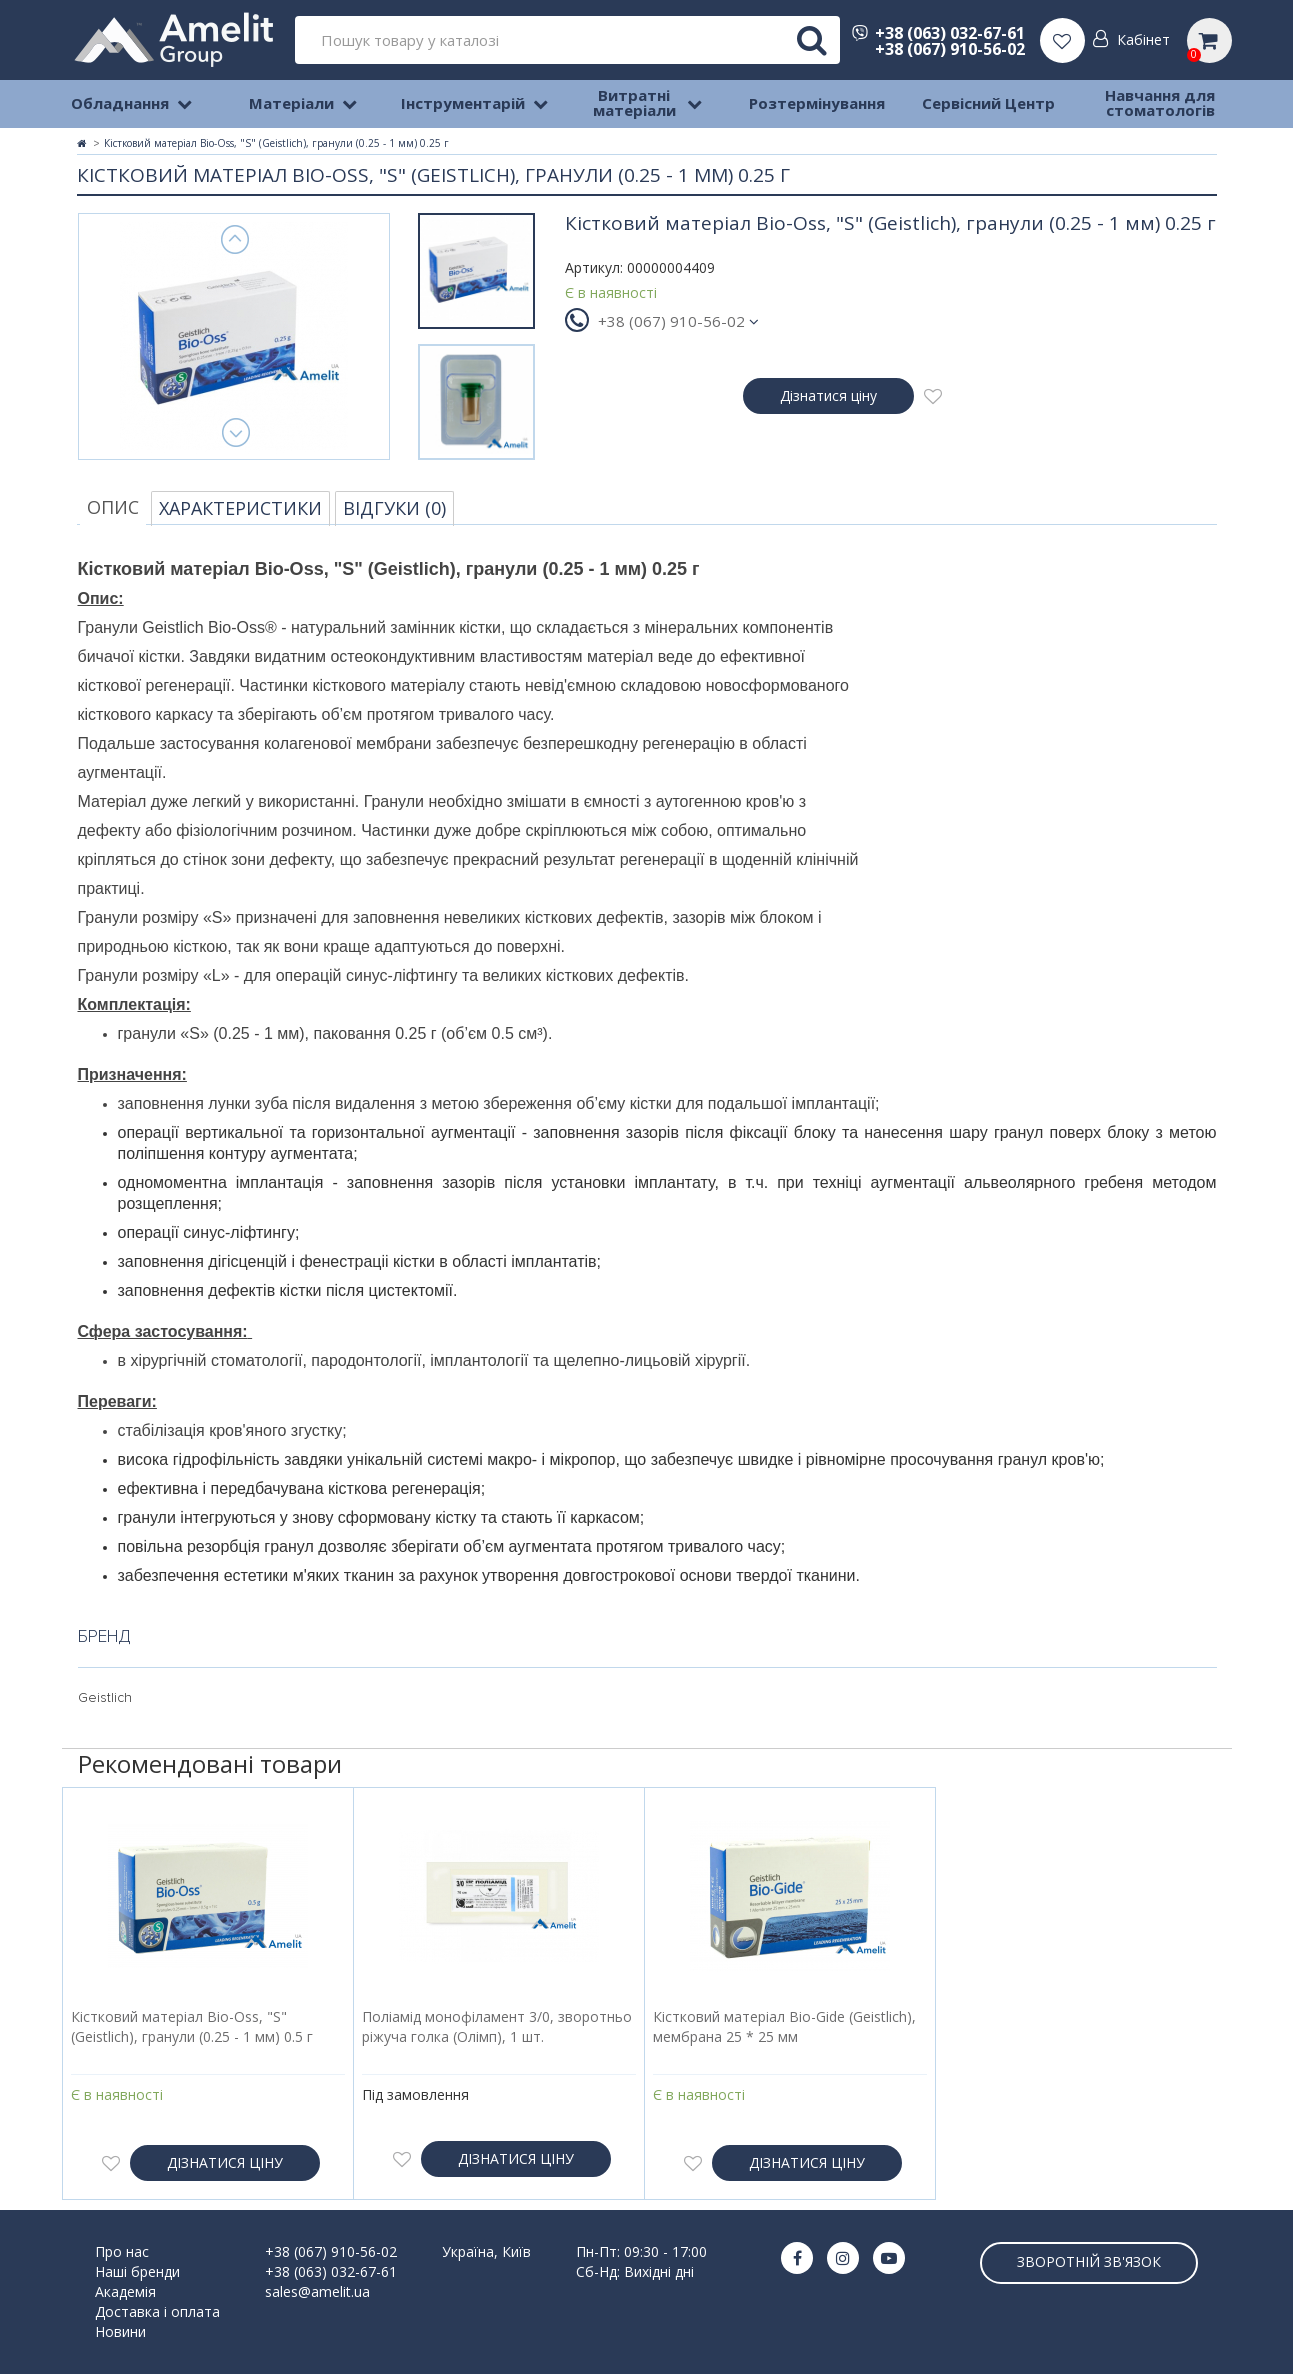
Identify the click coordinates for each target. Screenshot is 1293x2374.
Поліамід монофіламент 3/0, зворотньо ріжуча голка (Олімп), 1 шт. (497, 2026)
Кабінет (1143, 39)
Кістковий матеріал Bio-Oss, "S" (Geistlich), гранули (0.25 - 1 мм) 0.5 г (192, 2026)
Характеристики (240, 508)
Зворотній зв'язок (1089, 2261)
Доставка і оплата (157, 2311)
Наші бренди (137, 2271)
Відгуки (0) (394, 508)
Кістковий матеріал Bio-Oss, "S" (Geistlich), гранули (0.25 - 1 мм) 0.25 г (276, 143)
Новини (120, 2331)
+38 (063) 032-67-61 (938, 33)
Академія (125, 2291)
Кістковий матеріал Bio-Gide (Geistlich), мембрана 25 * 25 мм (784, 2026)
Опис (113, 507)
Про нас (122, 2251)
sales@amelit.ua (317, 2291)
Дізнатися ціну (828, 395)
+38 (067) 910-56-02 (950, 49)
